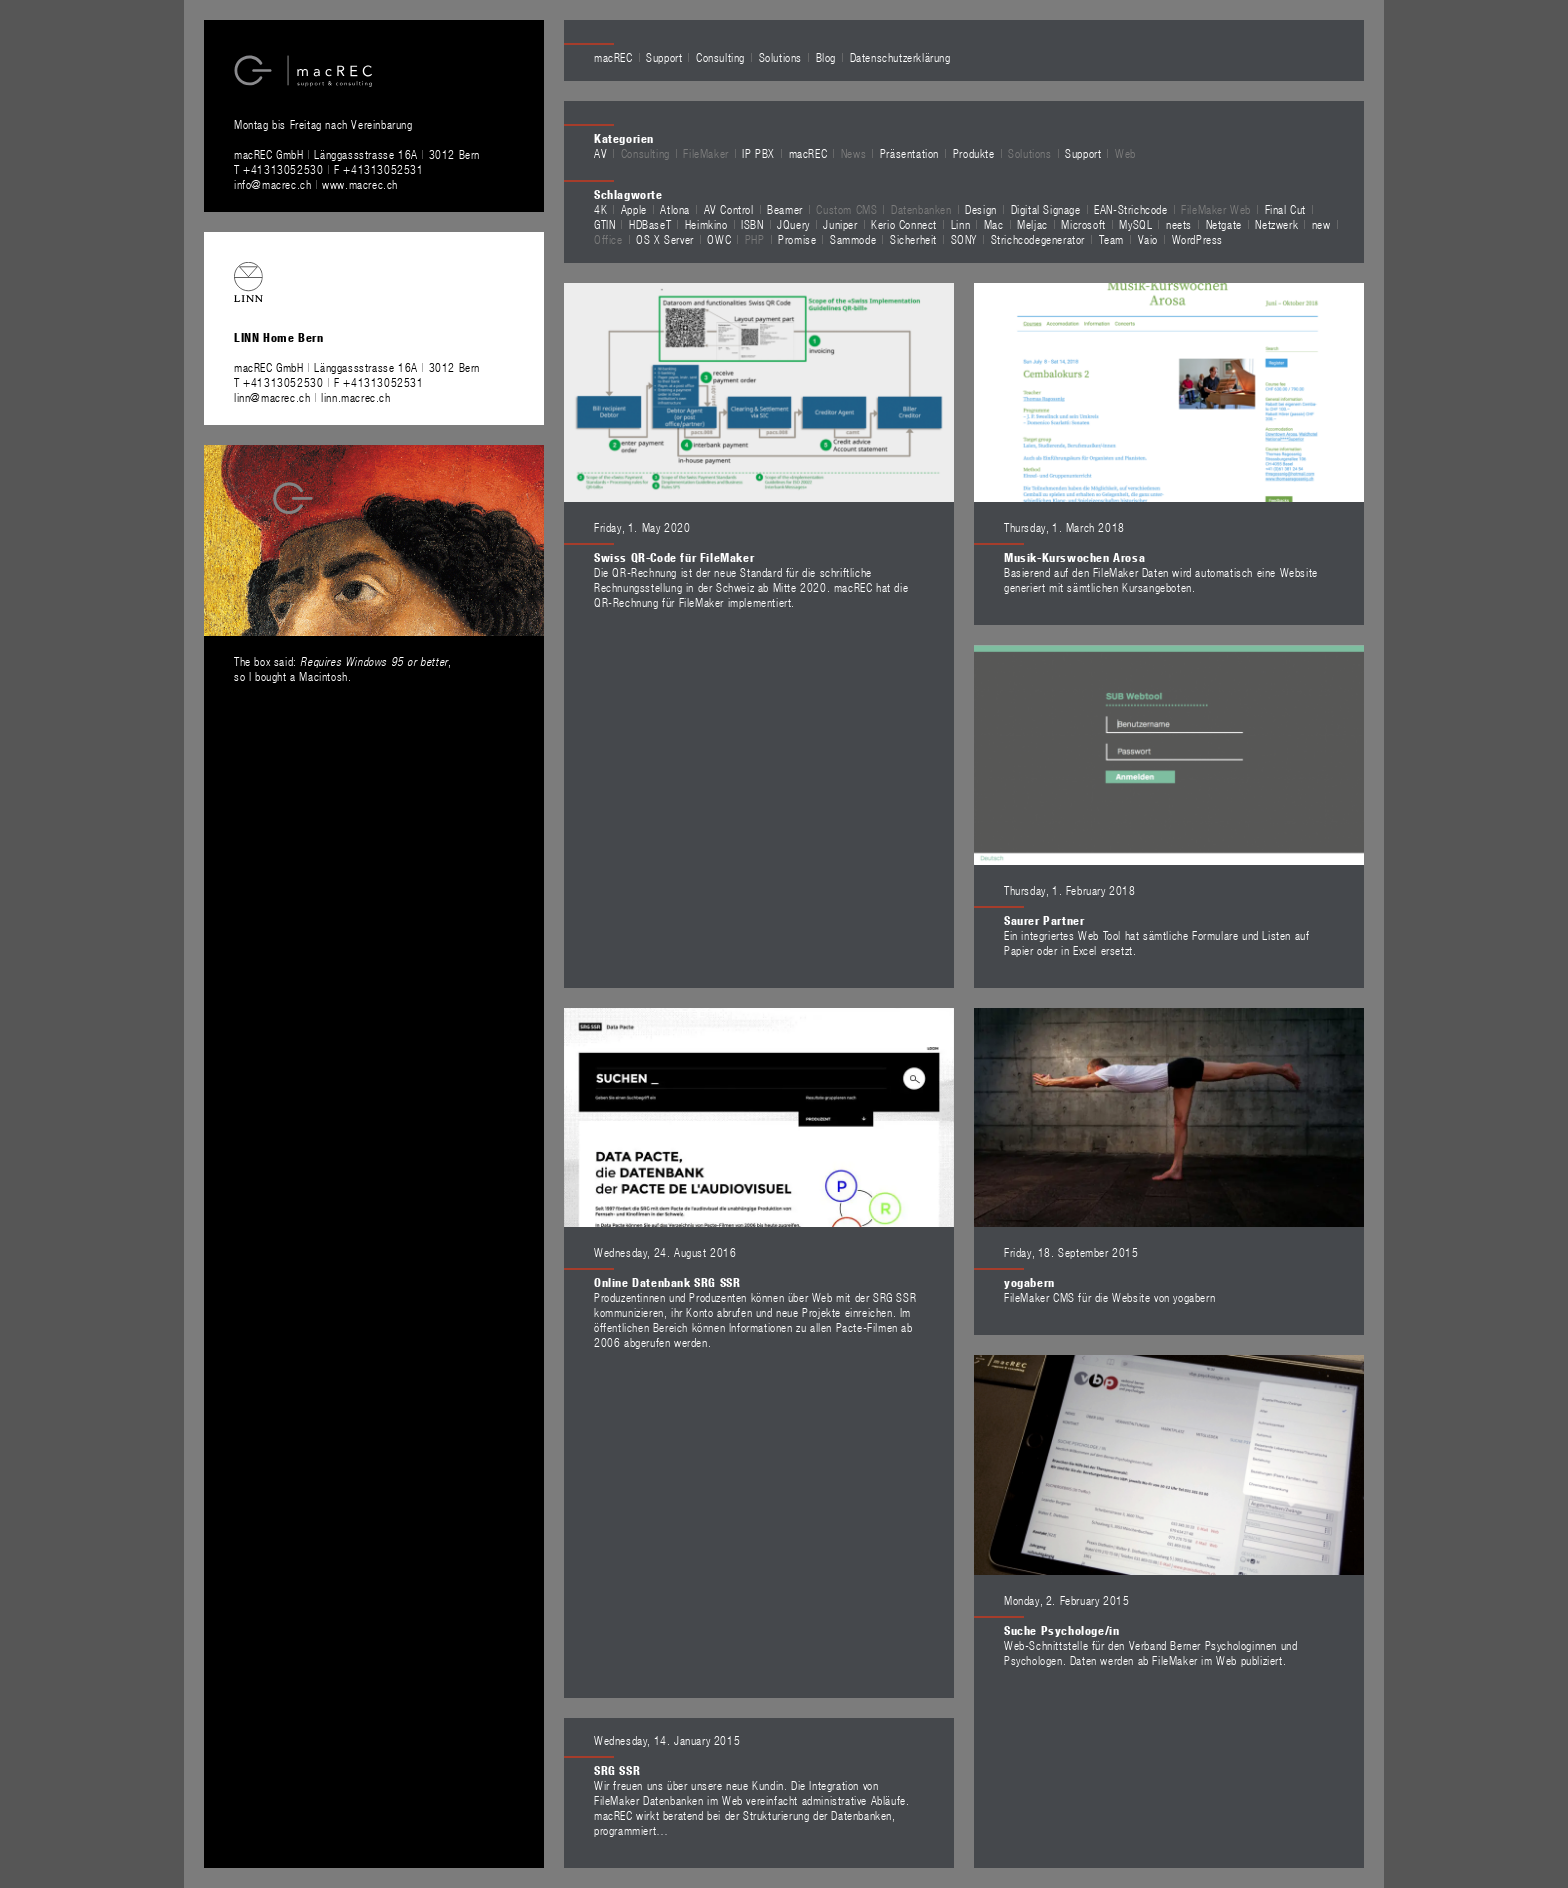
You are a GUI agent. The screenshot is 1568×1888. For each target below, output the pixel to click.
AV (600, 153)
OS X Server (665, 239)
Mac (994, 224)
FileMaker (705, 153)
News (853, 153)
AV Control (729, 209)
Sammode (853, 239)
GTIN (604, 224)
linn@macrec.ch (272, 397)
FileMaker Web (1216, 209)
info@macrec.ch (272, 184)
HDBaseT (650, 224)
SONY (964, 239)
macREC (613, 57)
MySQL (1135, 224)
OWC (719, 239)
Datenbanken (921, 209)
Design (981, 209)
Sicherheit (913, 239)
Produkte (974, 153)
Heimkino (706, 224)
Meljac (1032, 224)
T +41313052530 (280, 169)
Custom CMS (846, 209)
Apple (634, 209)
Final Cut (1285, 209)
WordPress (1197, 239)
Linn (960, 224)
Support (664, 57)
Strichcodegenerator (1038, 239)
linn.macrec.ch (355, 397)
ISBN (752, 224)
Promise (797, 239)
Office (608, 239)
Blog (826, 57)
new (1321, 224)
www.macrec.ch (360, 184)
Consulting (720, 57)
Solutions (780, 57)
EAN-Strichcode (1130, 209)
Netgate (1224, 224)
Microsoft (1083, 224)
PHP (755, 239)
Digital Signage (1046, 209)
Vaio (1148, 239)
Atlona (675, 209)
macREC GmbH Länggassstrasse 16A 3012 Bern (357, 154)
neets (1179, 224)
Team (1111, 239)
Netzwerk (1276, 224)
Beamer (785, 209)
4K (600, 209)
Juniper (840, 224)
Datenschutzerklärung (900, 57)
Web (1125, 153)
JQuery (793, 224)
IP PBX (758, 153)
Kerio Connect (904, 224)
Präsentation (909, 153)
